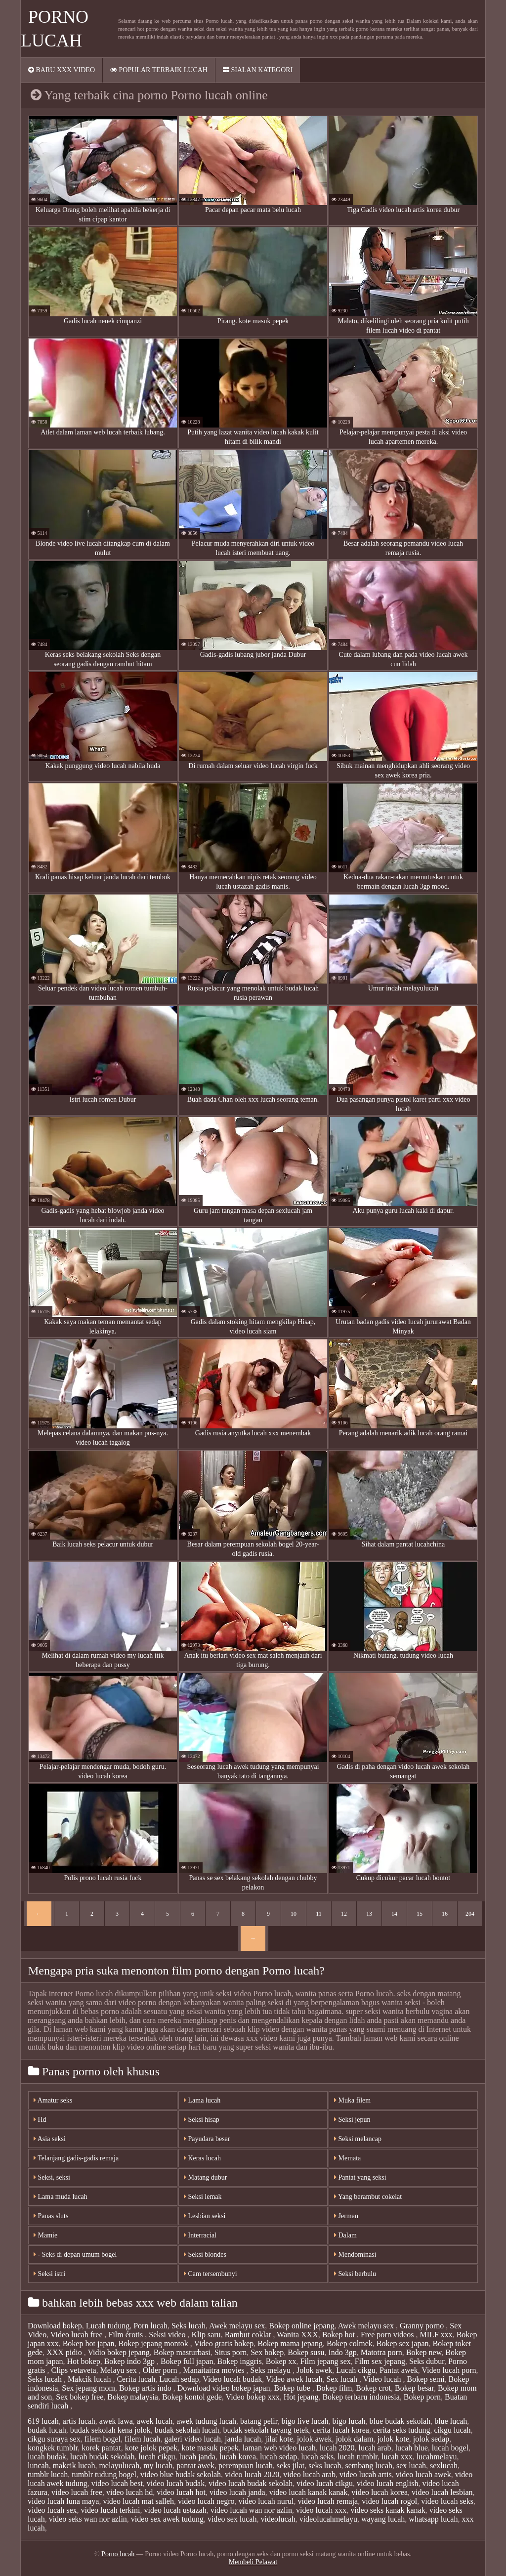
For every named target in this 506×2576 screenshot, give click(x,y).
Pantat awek (399, 2370)
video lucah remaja (328, 2501)
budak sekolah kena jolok (110, 2430)
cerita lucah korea (341, 2430)
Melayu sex (119, 2370)
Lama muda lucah (60, 2196)
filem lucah (142, 2439)
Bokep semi (426, 2379)
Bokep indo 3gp (130, 2361)
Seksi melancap (357, 2139)
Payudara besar (207, 2139)
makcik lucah (74, 2465)
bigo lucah (349, 2421)
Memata (347, 2158)
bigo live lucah (304, 2421)
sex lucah (411, 2465)
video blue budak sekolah (180, 2474)
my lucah (157, 2465)
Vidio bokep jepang (118, 2352)
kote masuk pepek (210, 2448)
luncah (38, 2465)
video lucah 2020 (252, 2474)
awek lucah (154, 2421)
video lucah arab (309, 2474)
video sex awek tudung (167, 2519)
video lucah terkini (110, 2510)
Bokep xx (281, 2361)
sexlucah (444, 2465)
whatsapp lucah (433, 2519)
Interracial (200, 2235)
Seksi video (168, 2334)
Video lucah (383, 2379)
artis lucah (79, 2421)
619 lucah (43, 2421)
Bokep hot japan (89, 2343)
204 (469, 1913)
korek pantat (101, 2448)
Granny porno (423, 2325)
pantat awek (195, 2465)
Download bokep (55, 2325)
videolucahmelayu (328, 2519)
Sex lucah (342, 2379)
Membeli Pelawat (253, 2562)
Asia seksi (50, 2139)
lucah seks (317, 2456)
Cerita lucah (136, 2379)
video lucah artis (365, 2474)
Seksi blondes (205, 2254)
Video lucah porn (449, 2370)
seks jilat (290, 2465)
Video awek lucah (294, 2379)
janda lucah (243, 2439)
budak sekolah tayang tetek (266, 2430)
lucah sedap (278, 2456)
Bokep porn (422, 2397)
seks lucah (324, 2465)
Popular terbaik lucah (159, 70)
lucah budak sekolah (102, 2456)
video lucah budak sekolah (251, 2483)
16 (445, 1913)
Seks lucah (188, 2325)
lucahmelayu (437, 2456)
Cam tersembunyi (210, 2273)
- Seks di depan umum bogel (75, 2254)
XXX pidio (65, 2352)
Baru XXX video (61, 70)
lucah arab (374, 2448)
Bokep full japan (187, 2361)
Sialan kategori (258, 70)
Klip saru (206, 2334)
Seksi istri (49, 2273)
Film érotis (127, 2334)
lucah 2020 (337, 2448)
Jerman (346, 2216)
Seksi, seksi (52, 2177)
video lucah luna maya (63, 2501)
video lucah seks (447, 2501)
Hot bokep (83, 2361)
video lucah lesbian (442, 2492)
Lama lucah (202, 2100)
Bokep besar (414, 2388)
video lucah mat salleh (138, 2501)
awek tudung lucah (206, 2421)
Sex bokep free (79, 2397)
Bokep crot (373, 2388)
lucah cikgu (156, 2456)
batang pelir (258, 2421)
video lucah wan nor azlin (251, 2510)
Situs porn (230, 2352)
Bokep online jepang (301, 2325)
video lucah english (387, 2483)
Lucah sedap (179, 2379)
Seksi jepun (352, 2119)
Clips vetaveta (73, 2370)
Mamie (45, 2235)
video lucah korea (379, 2492)
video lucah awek (423, 2474)
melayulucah (119, 2465)
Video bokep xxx (253, 2397)
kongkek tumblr (53, 2448)
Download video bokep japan (223, 2388)
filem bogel (102, 2439)
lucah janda (197, 2456)
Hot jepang (301, 2397)
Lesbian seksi (204, 2216)
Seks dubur (426, 2361)
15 (419, 1913)
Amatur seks (53, 2100)
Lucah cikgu (356, 2370)
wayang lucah (383, 2519)
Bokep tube (293, 2388)
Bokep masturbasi (182, 2352)
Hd (40, 2119)
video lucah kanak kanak (308, 2492)
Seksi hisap (201, 2119)
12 (344, 1913)
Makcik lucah (90, 2379)
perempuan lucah (245, 2465)
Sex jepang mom (88, 2388)
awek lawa (116, 2421)
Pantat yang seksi (360, 2177)
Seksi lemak (203, 2196)
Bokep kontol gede (192, 2397)
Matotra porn (381, 2352)
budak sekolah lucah (187, 2430)
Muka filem (352, 2100)
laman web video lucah (279, 2448)
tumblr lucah (48, 2474)
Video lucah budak (232, 2379)
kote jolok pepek (151, 2448)
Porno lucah (118, 2554)
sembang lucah (368, 2465)
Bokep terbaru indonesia (360, 2397)
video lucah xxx (321, 2510)
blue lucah (450, 2421)
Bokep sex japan (403, 2343)
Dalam (345, 2235)
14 (394, 1913)
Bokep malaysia (132, 2397)
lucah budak (47, 2456)
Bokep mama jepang (290, 2343)
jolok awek (314, 2439)
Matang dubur (205, 2177)
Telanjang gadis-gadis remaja (76, 2158)
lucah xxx (397, 2456)
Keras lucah (202, 2158)
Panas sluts (51, 2216)
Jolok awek (314, 2370)
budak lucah (47, 2430)
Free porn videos (388, 2334)
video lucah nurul (266, 2501)
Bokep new (423, 2352)
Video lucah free (77, 2334)
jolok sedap (431, 2439)
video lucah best (117, 2483)
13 (369, 1913)
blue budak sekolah (400, 2421)
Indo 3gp (343, 2352)
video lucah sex (52, 2510)
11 (319, 1913)
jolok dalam (354, 2439)
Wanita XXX (297, 2334)
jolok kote (393, 2439)
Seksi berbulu (355, 2273)
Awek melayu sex (237, 2325)
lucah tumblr (357, 2456)
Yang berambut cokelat (368, 2196)
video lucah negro (206, 2501)
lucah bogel (450, 2448)
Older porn (161, 2370)
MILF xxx (436, 2334)
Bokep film (334, 2388)
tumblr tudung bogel (104, 2474)
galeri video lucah (192, 2439)
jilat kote (279, 2439)
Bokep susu (306, 2352)
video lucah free (76, 2492)
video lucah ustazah (175, 2510)
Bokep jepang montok (154, 2343)
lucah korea (237, 2456)
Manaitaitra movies (215, 2370)
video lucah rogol (389, 2501)
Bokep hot (339, 2334)
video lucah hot (181, 2492)
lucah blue (411, 2448)
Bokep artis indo (146, 2388)
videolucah (277, 2519)
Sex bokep (267, 2352)
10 (293, 1913)
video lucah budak (176, 2483)
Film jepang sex (325, 2361)
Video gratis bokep (224, 2343)
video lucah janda (237, 2492)
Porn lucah (150, 2325)
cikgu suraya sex (54, 2439)
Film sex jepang (380, 2361)
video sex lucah (232, 2519)
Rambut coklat (249, 2334)
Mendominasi (355, 2254)
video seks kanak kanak (387, 2510)
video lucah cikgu (324, 2483)
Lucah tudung (107, 2325)
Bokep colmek (350, 2343)
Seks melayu (272, 2370)
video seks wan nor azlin (88, 2519)
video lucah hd (129, 2492)
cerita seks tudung (401, 2430)
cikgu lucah (452, 2430)
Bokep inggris (239, 2361)
